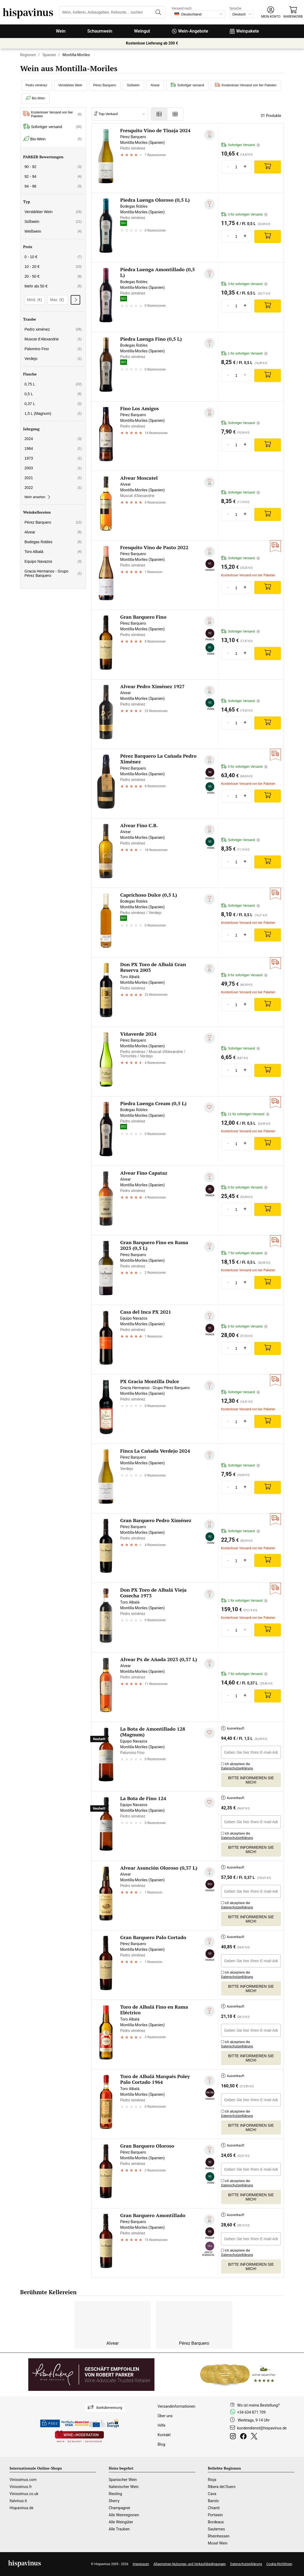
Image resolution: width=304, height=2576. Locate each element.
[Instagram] (234, 2437)
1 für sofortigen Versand (244, 353)
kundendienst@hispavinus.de (262, 2428)
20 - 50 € (53, 276)
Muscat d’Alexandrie (53, 339)
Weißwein (53, 231)
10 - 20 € (53, 266)
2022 (53, 487)
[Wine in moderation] (79, 2436)
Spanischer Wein (123, 2479)
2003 (53, 468)
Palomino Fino (53, 349)
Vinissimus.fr (21, 2487)
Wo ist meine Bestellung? (258, 2405)
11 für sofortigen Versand (245, 1114)
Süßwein (133, 85)
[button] (270, 12)
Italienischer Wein (124, 2487)
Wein (61, 31)
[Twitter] (255, 2437)
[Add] (267, 166)
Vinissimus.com (23, 2479)
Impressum (141, 2564)
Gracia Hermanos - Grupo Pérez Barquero (53, 573)
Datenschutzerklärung (237, 1768)
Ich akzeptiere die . (237, 1765)
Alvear (155, 85)
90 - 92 (53, 167)
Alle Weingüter (121, 2522)
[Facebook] (244, 2437)
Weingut (142, 31)
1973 (53, 458)
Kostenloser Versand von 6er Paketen (245, 85)
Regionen (28, 55)
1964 (53, 448)
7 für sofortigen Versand (244, 1253)
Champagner (120, 2508)
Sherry (114, 2501)
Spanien (49, 55)
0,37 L (53, 404)
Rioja (212, 2479)
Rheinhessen (218, 2536)
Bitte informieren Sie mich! (251, 1780)
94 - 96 (53, 186)
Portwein (215, 2515)
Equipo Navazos (53, 561)
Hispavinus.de (21, 2508)
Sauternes (216, 2529)
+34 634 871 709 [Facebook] (251, 2412)
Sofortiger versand (187, 85)
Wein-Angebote (190, 31)
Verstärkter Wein (70, 85)
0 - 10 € (53, 257)
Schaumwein (99, 31)
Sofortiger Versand (240, 145)
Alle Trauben (119, 2529)
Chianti (214, 2508)
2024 (53, 439)
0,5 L (53, 394)
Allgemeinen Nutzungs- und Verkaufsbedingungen (189, 2564)
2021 (53, 478)
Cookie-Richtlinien (279, 2564)
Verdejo (53, 358)
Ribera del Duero (221, 2487)
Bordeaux (216, 2522)
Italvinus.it (18, 2501)
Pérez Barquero (104, 85)
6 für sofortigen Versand (244, 1187)
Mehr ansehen (36, 497)
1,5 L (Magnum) (53, 413)
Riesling (115, 2494)
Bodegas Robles (53, 542)
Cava (212, 2494)
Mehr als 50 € (53, 286)
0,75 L (53, 384)
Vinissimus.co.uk (24, 2494)
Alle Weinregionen (124, 2515)
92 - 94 (53, 176)
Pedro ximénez (36, 85)
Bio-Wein (35, 98)
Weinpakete (244, 31)
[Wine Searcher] (238, 2374)
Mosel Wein (218, 2543)
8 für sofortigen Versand (244, 975)
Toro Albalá (53, 551)
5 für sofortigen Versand (244, 766)
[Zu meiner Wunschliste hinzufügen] (209, 134)
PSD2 (50, 2423)
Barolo (213, 2501)
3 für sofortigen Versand (244, 214)
